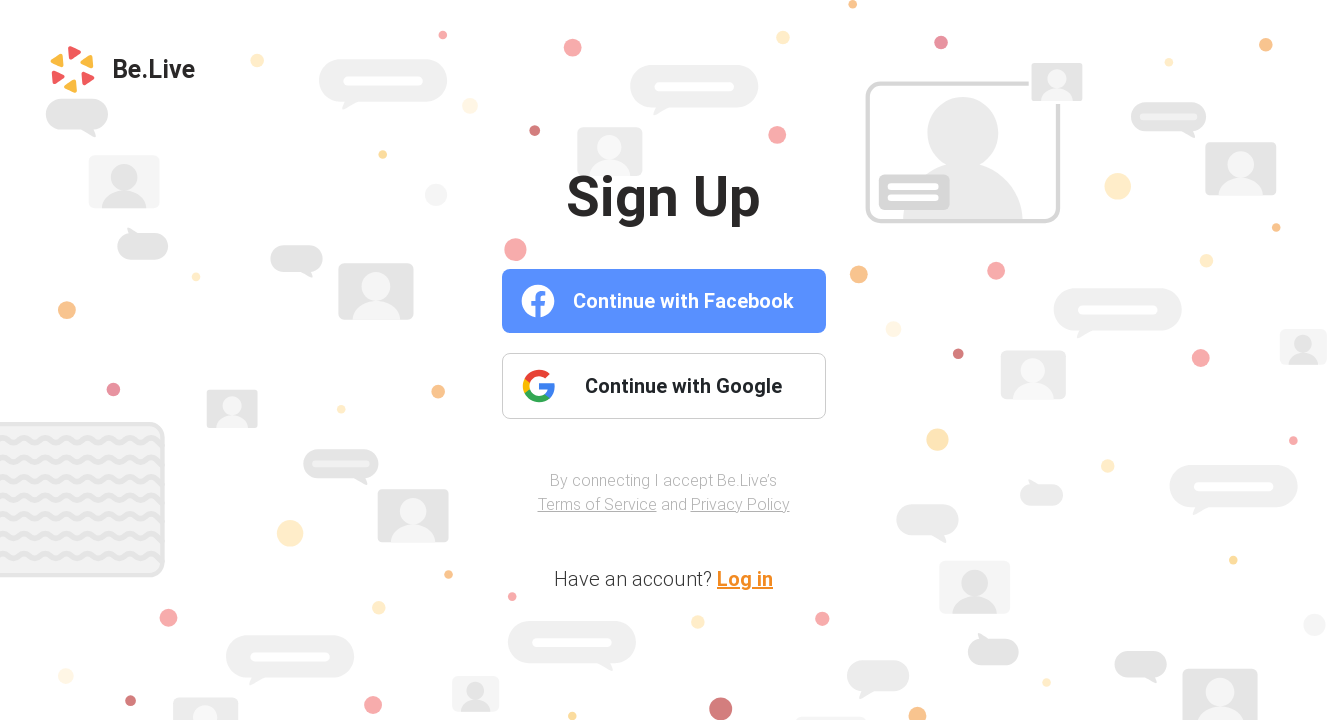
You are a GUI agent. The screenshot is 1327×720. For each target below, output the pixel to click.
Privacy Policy (740, 504)
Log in (745, 579)
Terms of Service (597, 504)
